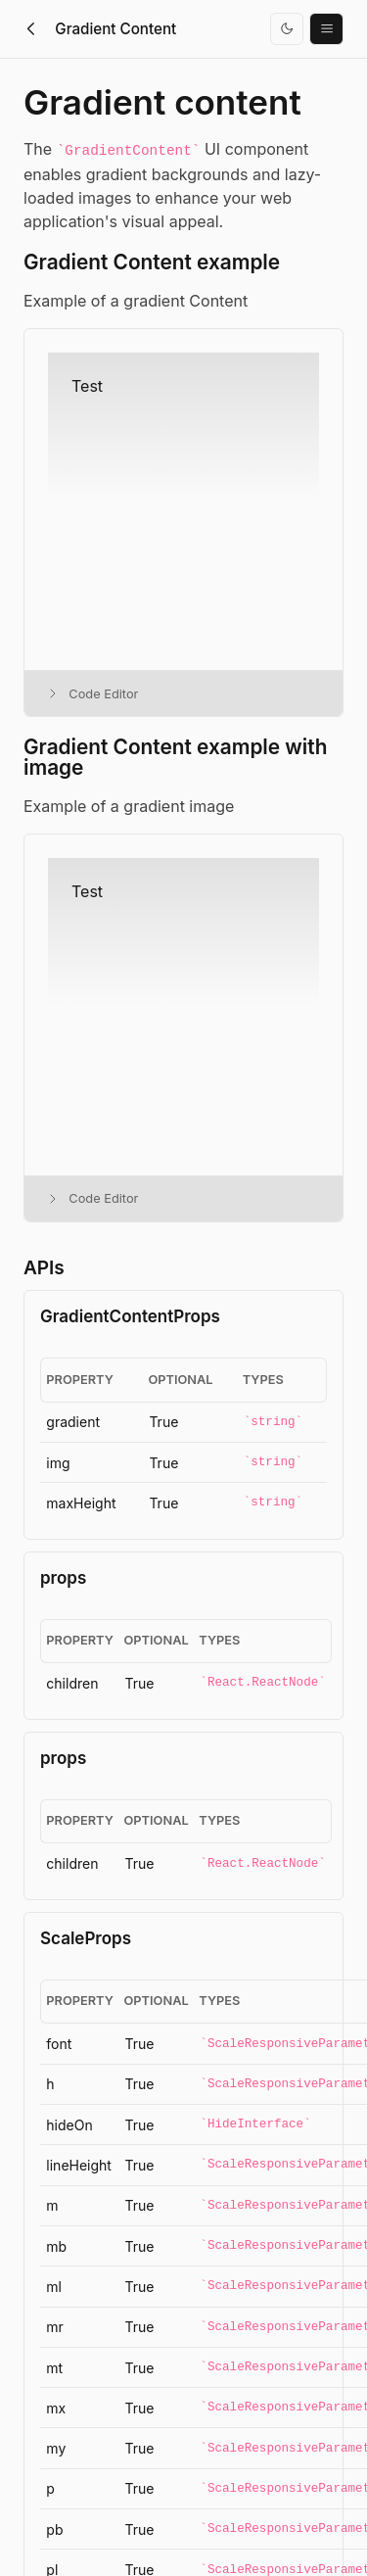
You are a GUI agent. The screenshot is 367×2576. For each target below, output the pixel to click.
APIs (44, 1268)
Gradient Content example (151, 263)
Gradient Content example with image (175, 758)
